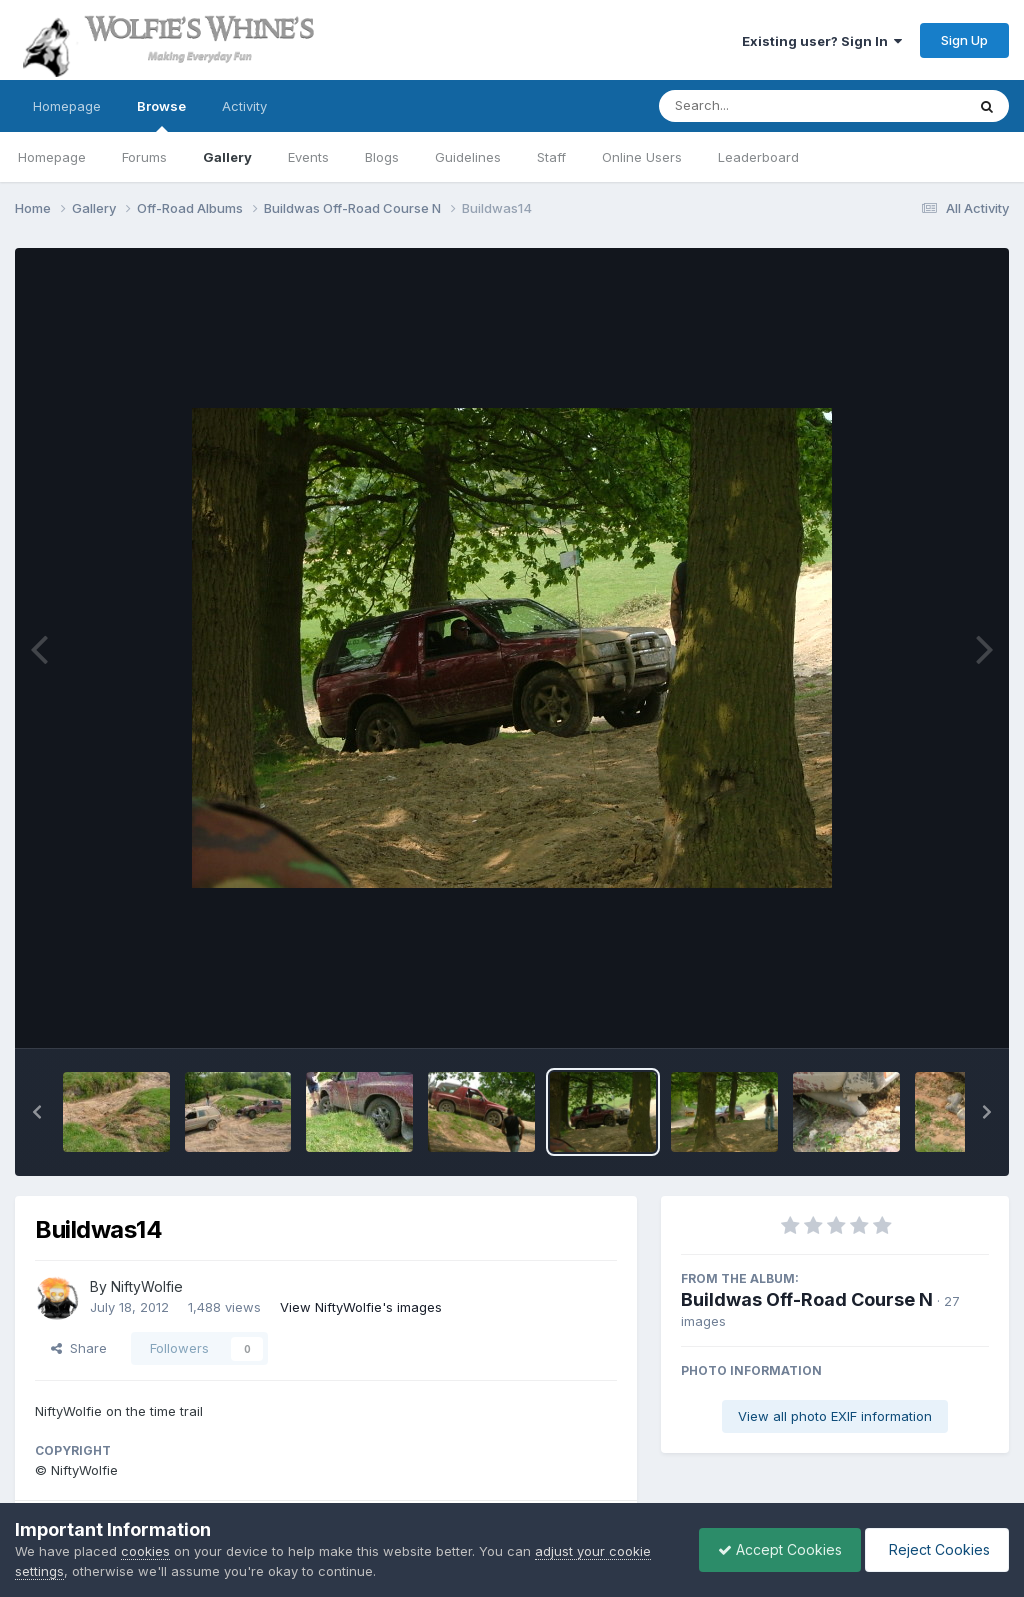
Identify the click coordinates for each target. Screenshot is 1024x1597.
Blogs (382, 157)
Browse (161, 115)
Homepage (67, 106)
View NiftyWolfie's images (361, 1307)
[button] (37, 1112)
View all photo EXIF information (835, 1416)
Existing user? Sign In (822, 41)
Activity (244, 106)
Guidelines (468, 157)
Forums (144, 157)
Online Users (642, 157)
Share (79, 1348)
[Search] (757, 106)
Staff (551, 157)
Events (308, 157)
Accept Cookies (775, 1549)
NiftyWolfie (147, 1286)
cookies (145, 1551)
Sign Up (964, 40)
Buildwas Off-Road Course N (807, 1299)
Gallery (227, 157)
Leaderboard (758, 157)
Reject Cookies (935, 1549)
